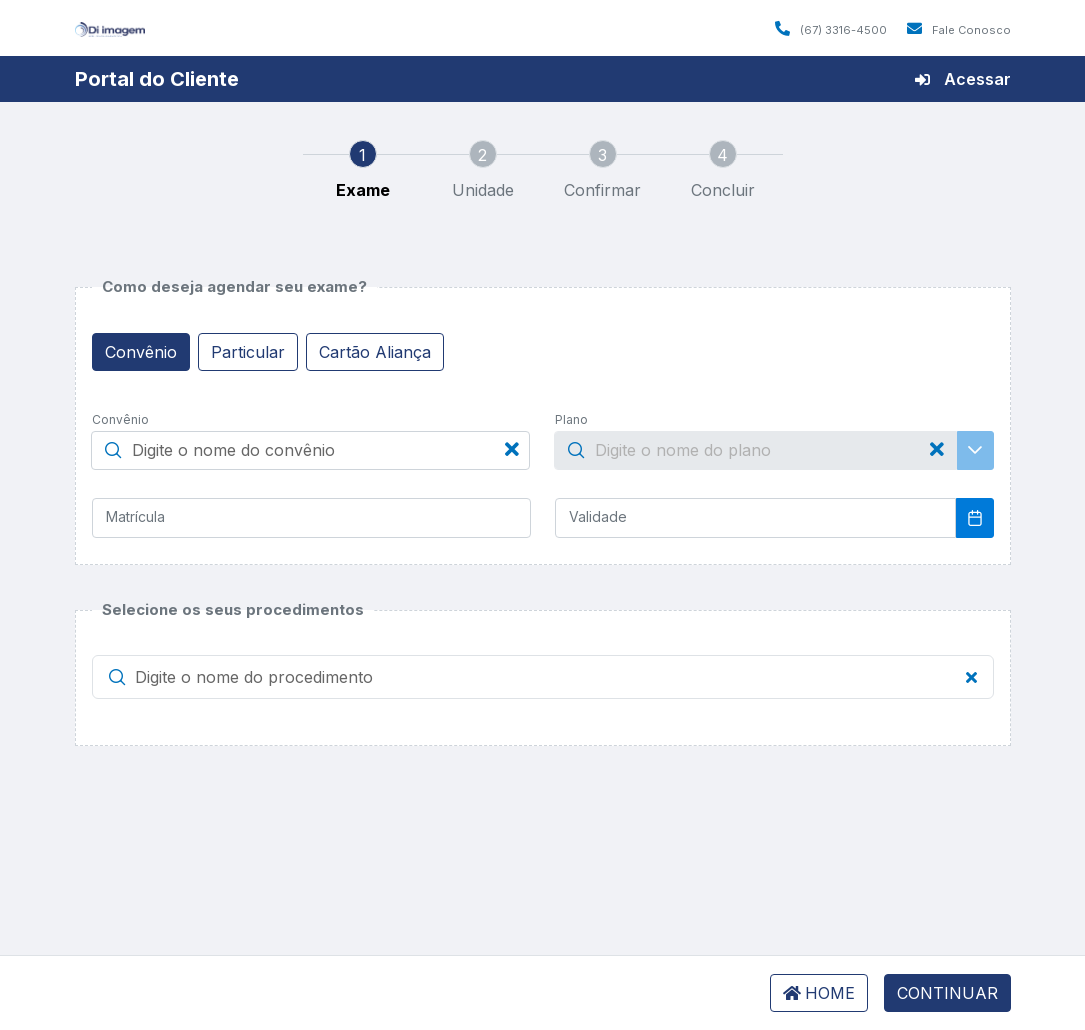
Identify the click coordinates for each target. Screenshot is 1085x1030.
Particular (248, 352)
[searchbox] (310, 451)
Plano (571, 419)
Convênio (141, 352)
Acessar (963, 79)
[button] (117, 677)
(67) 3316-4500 (831, 30)
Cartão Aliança (375, 352)
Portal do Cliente (157, 79)
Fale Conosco (959, 30)
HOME (819, 993)
